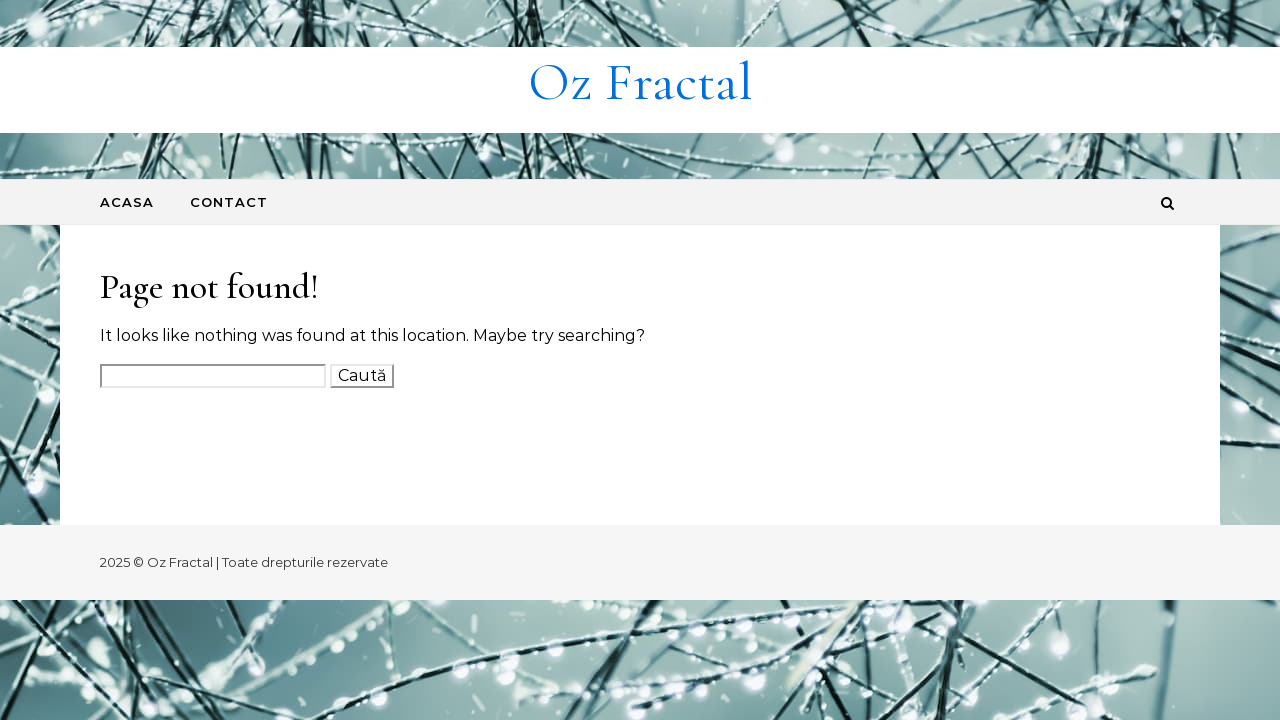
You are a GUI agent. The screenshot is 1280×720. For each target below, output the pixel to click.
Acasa (127, 202)
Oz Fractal (640, 81)
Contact (229, 202)
